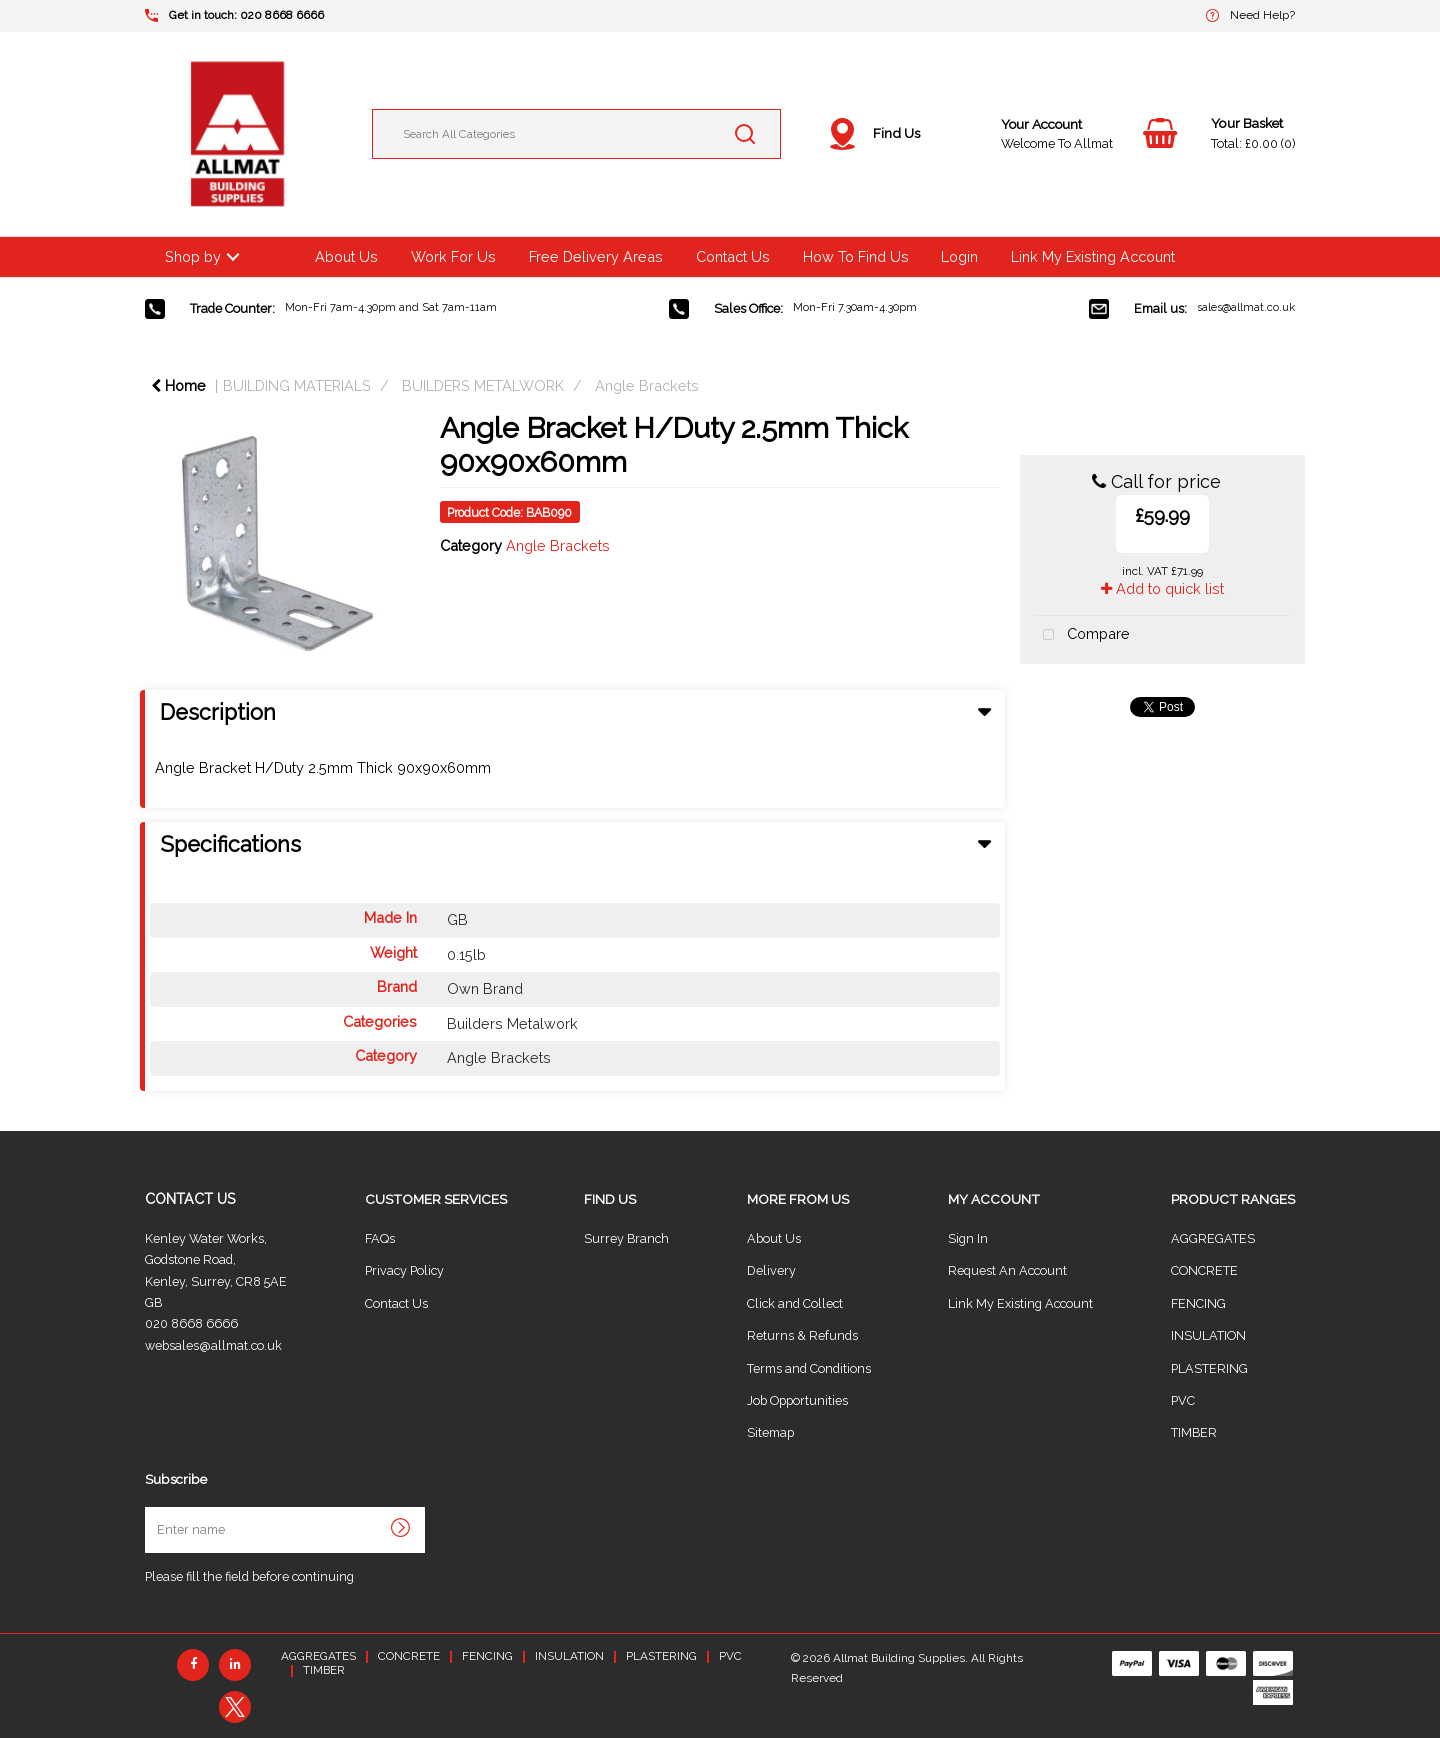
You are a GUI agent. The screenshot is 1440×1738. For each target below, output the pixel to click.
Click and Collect (795, 1303)
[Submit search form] (745, 134)
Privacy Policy (404, 1270)
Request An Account (1007, 1270)
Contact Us (733, 256)
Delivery (771, 1270)
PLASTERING (1209, 1368)
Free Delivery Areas (596, 256)
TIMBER (1194, 1432)
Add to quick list (1162, 588)
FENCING (1198, 1303)
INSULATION (1208, 1335)
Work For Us (453, 256)
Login (959, 256)
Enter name (150, 1506)
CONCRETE (1204, 1270)
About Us (346, 256)
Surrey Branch (626, 1238)
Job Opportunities (797, 1400)
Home (178, 385)
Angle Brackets (647, 385)
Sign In (968, 1238)
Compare (1082, 635)
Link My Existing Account (1093, 256)
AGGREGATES (1213, 1238)
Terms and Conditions (809, 1368)
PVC (1183, 1400)
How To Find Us (856, 256)
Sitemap (770, 1432)
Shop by (193, 256)
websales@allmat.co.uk (213, 1345)
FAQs (380, 1238)
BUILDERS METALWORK (483, 385)
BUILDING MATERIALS (297, 385)
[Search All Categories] (576, 134)
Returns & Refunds (802, 1335)
